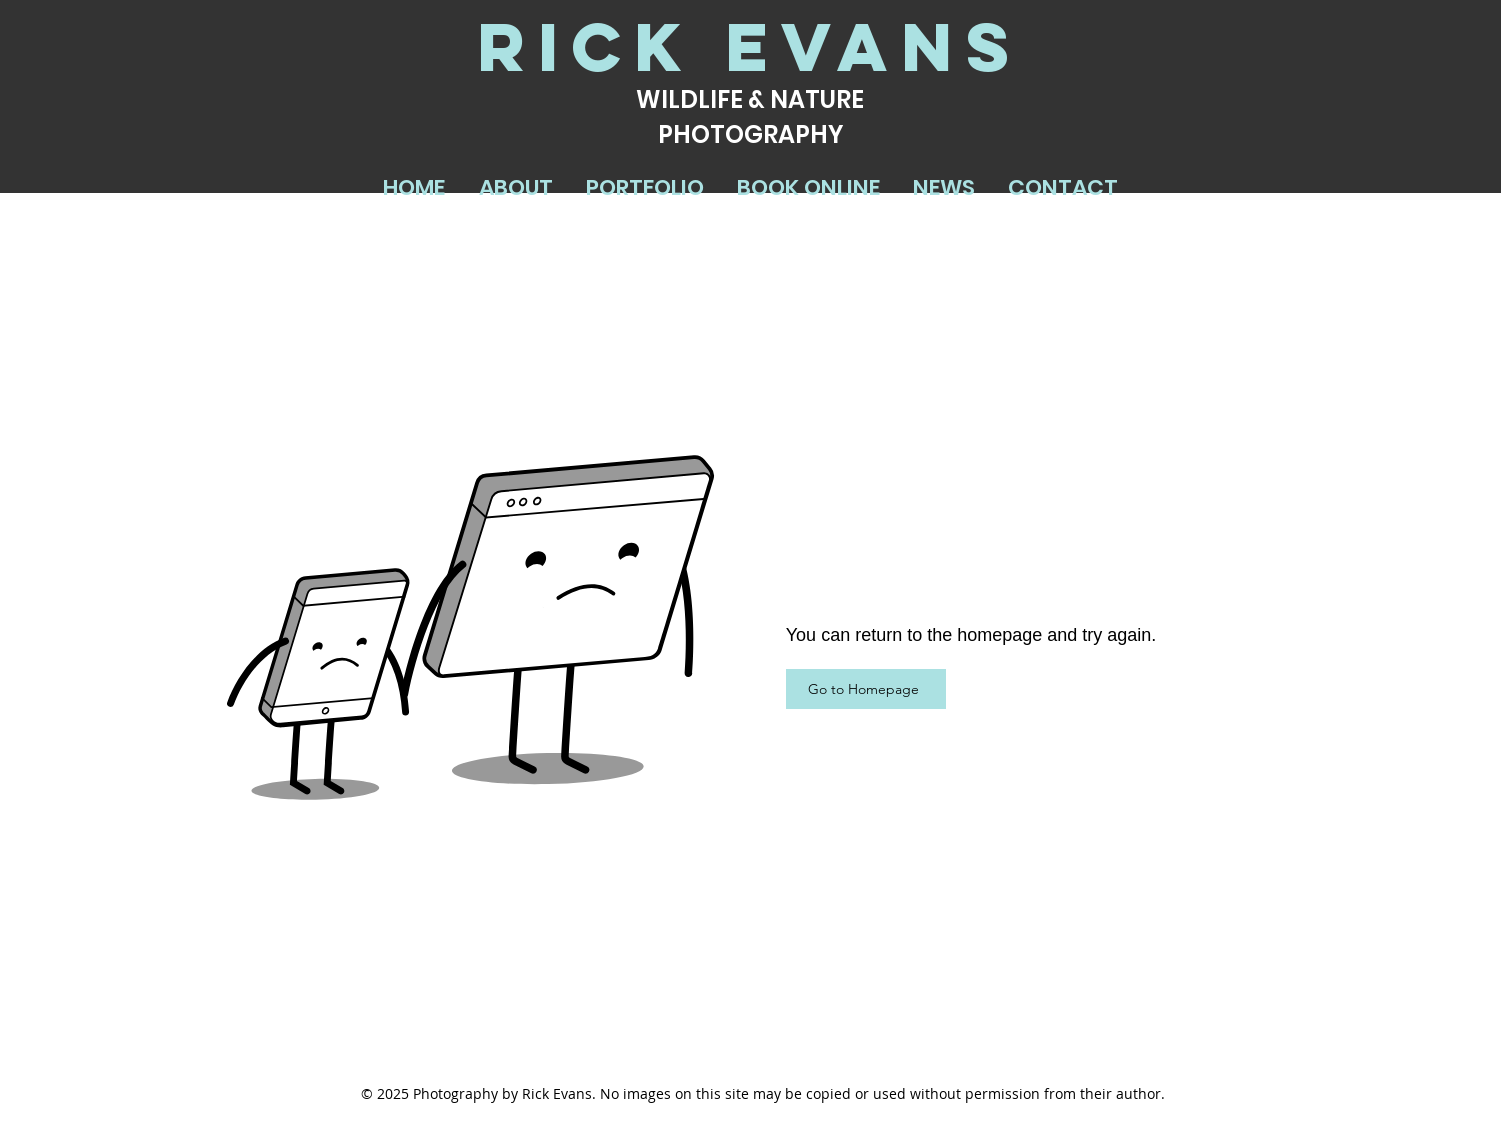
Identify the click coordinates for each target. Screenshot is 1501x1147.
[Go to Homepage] (866, 689)
